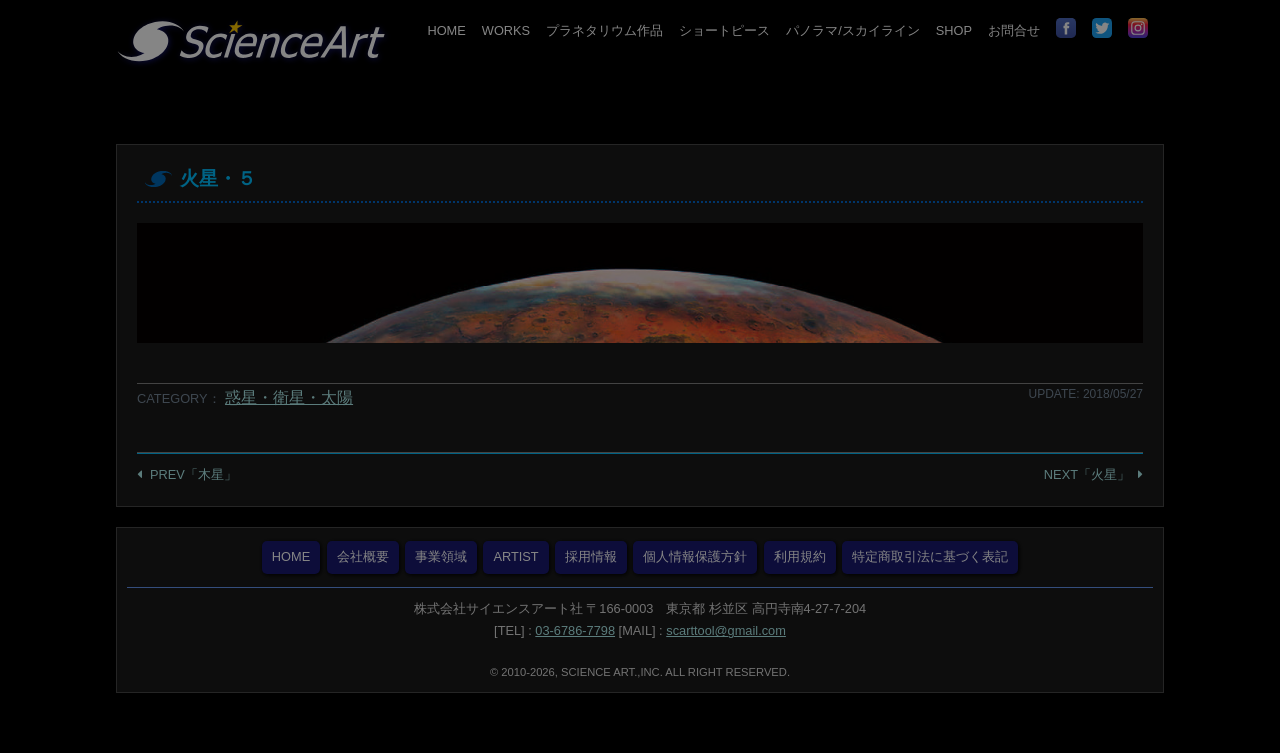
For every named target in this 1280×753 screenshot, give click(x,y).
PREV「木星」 (193, 474)
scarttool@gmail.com (726, 630)
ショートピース (724, 30)
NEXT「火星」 (1087, 474)
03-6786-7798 (575, 630)
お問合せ (1014, 30)
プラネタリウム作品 (604, 30)
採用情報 (591, 556)
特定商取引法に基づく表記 (930, 556)
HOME (446, 30)
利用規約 (800, 556)
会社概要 (363, 556)
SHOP (954, 30)
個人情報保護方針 (695, 556)
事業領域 (441, 556)
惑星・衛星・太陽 (289, 397)
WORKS (506, 30)
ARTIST (515, 556)
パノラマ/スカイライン (853, 30)
